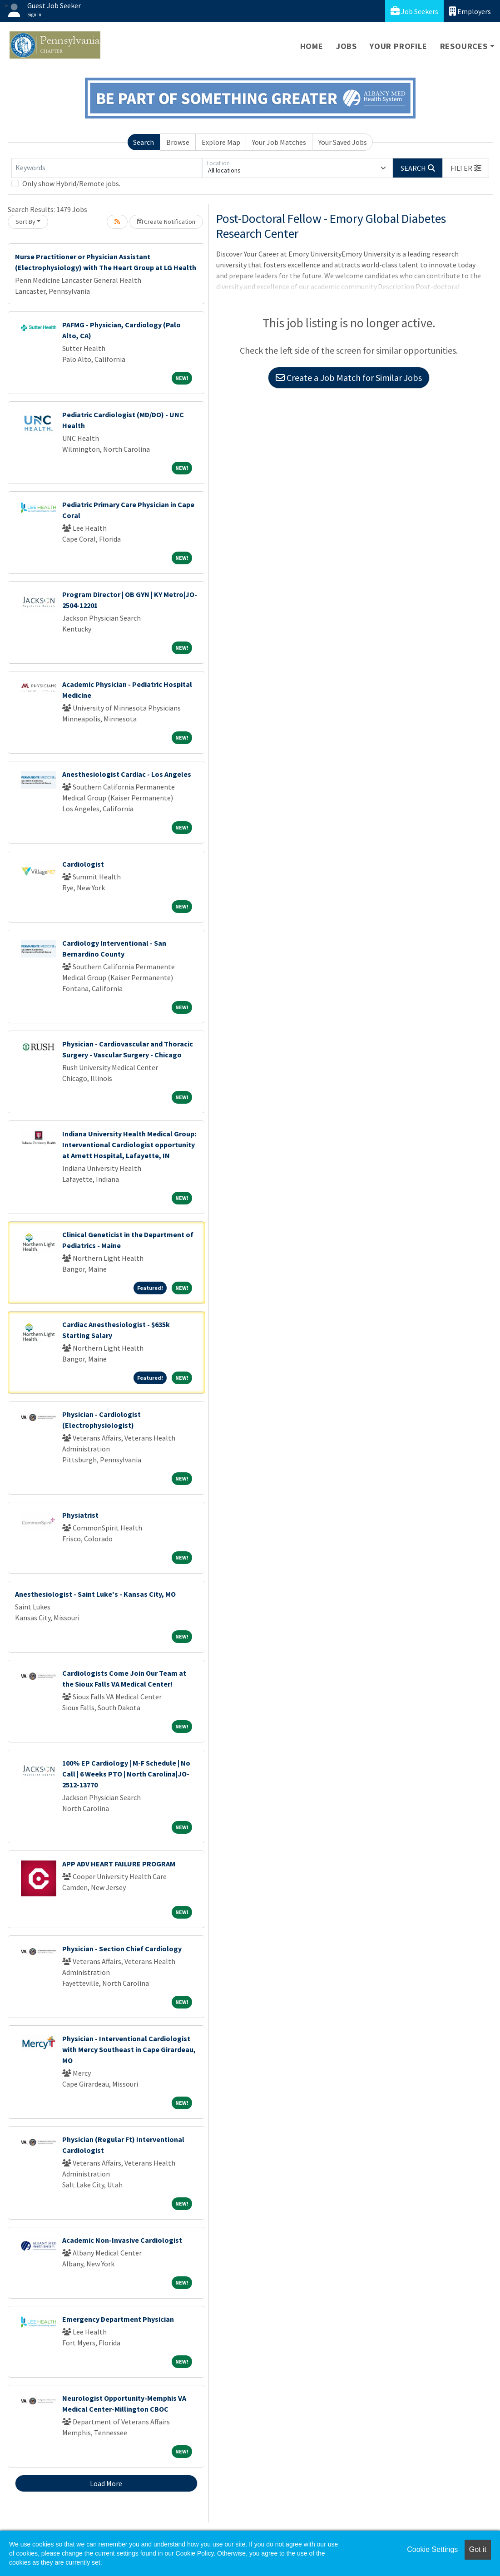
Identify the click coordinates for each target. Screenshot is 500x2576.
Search (143, 142)
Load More (106, 2483)
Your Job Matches (279, 142)
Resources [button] (464, 46)
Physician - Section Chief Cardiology (122, 1948)
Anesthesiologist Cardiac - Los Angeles (126, 774)
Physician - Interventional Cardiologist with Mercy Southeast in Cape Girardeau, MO (129, 2049)
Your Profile (398, 46)
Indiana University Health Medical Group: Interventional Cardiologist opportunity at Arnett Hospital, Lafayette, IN (129, 1144)
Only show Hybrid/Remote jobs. (71, 183)
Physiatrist (80, 1515)
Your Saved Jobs (342, 142)
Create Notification (166, 221)
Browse (177, 142)
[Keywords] (106, 168)
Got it (477, 2549)
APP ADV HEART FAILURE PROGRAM (118, 1863)
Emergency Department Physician (118, 2319)
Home (311, 46)
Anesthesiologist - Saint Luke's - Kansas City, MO (95, 1594)
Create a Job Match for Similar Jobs (349, 377)
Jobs (346, 46)
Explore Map (221, 142)
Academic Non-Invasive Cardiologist (122, 2240)
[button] (466, 168)
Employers (470, 11)
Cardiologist (83, 864)
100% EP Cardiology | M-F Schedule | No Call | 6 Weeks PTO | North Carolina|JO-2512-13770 (126, 1773)
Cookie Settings (432, 2549)
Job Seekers (414, 11)
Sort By (25, 221)
